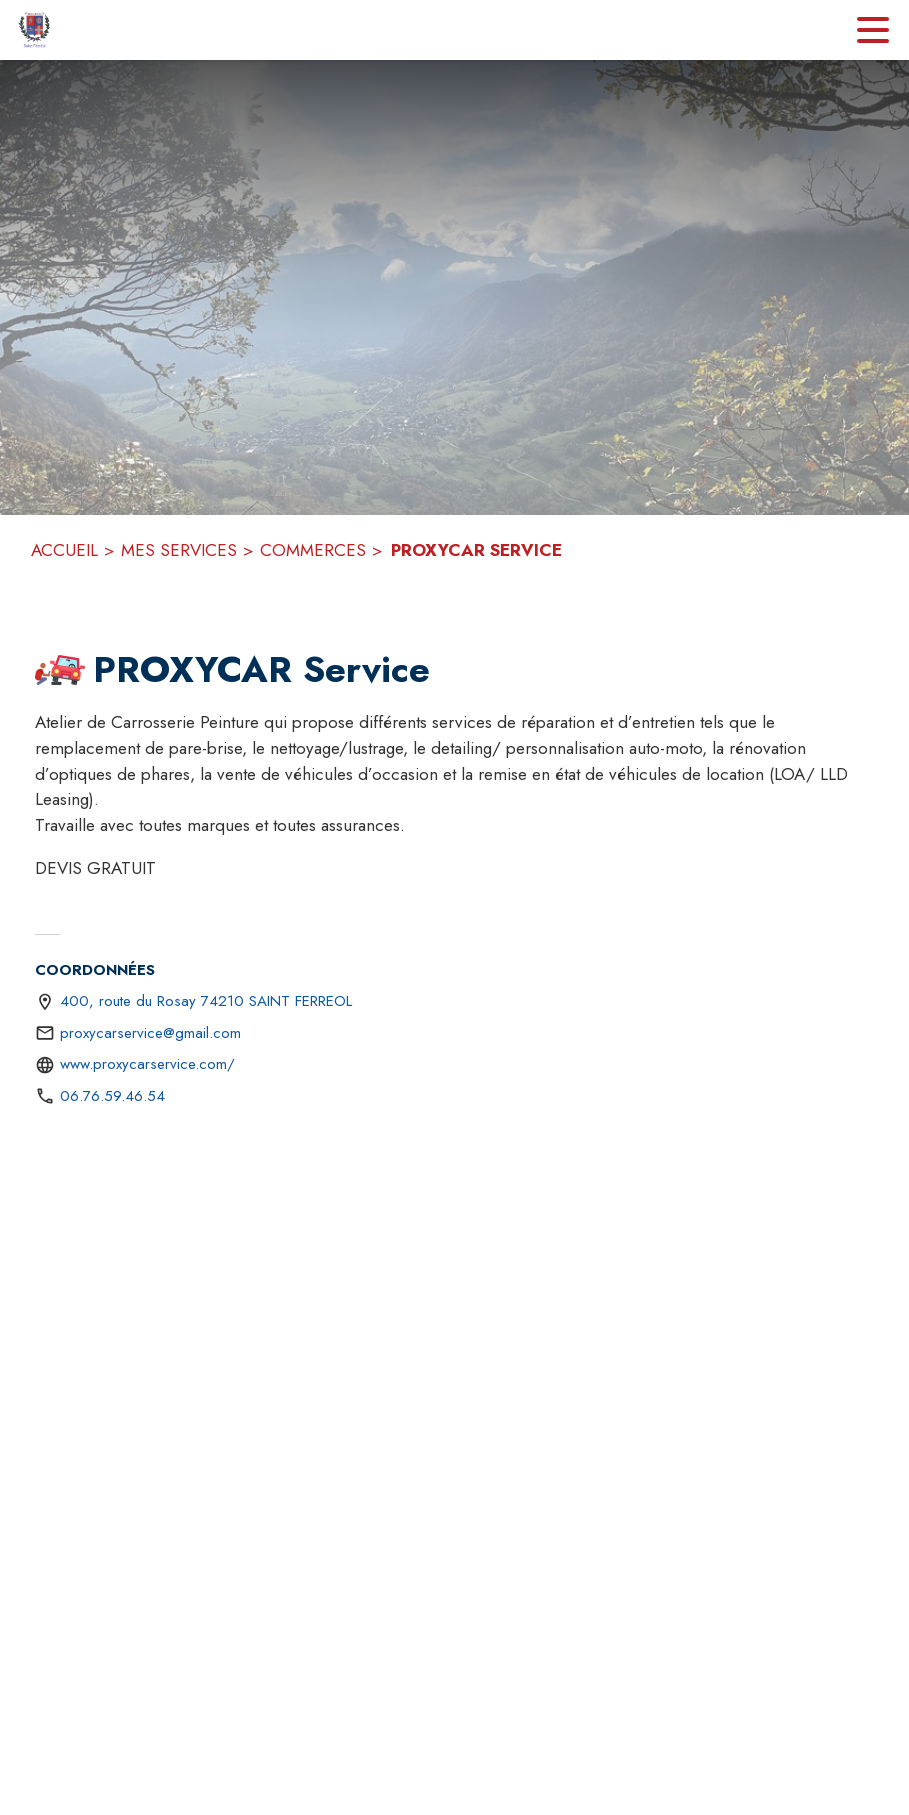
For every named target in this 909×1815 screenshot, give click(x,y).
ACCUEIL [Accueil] (64, 550)
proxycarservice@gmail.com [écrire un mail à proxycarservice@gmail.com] (150, 1033)
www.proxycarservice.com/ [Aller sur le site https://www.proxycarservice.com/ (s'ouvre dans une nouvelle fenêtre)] (147, 1064)
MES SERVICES (179, 550)
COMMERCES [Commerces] (313, 550)
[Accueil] (34, 30)
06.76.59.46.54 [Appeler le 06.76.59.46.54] (112, 1096)
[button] (60, 670)
